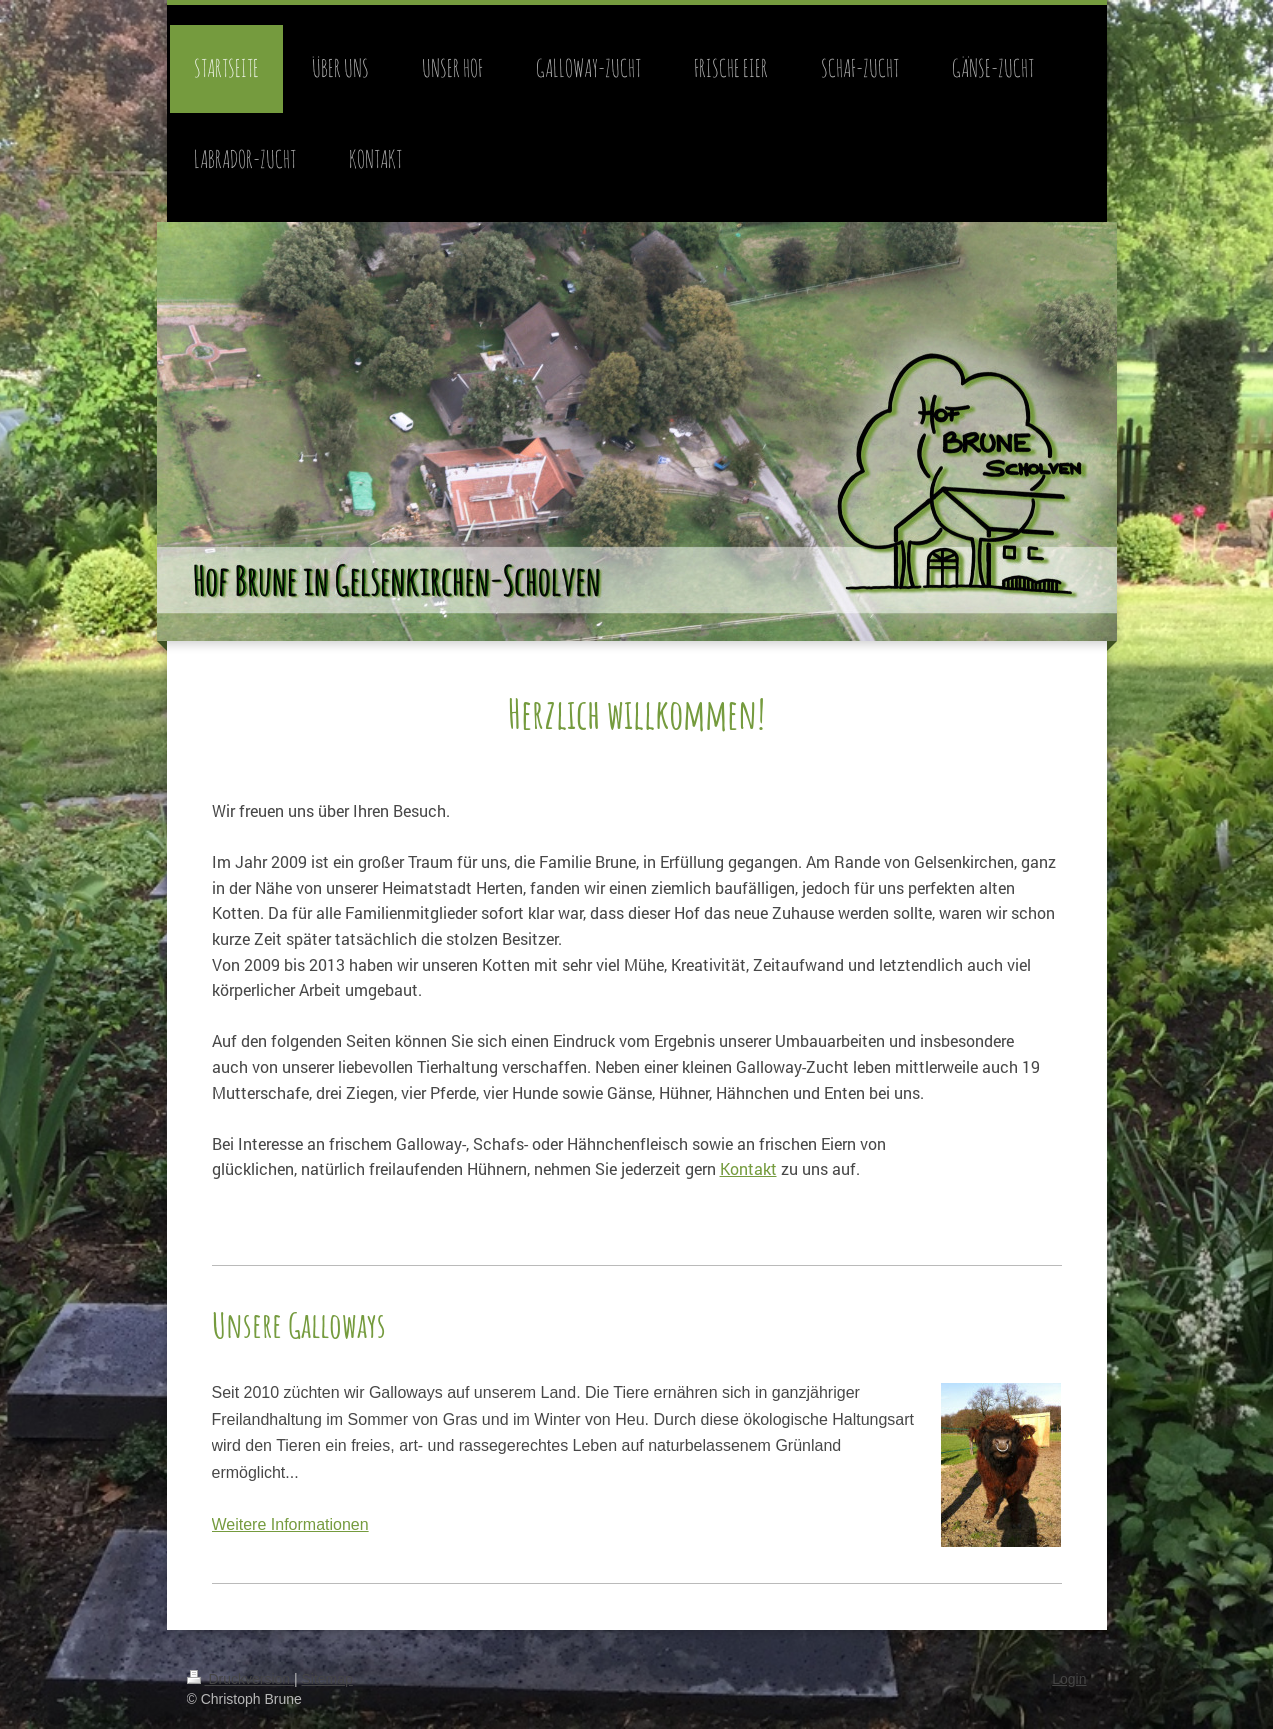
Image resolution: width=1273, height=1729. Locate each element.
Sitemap (327, 1679)
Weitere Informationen (290, 1524)
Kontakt (748, 1168)
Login (1069, 1679)
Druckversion (240, 1679)
